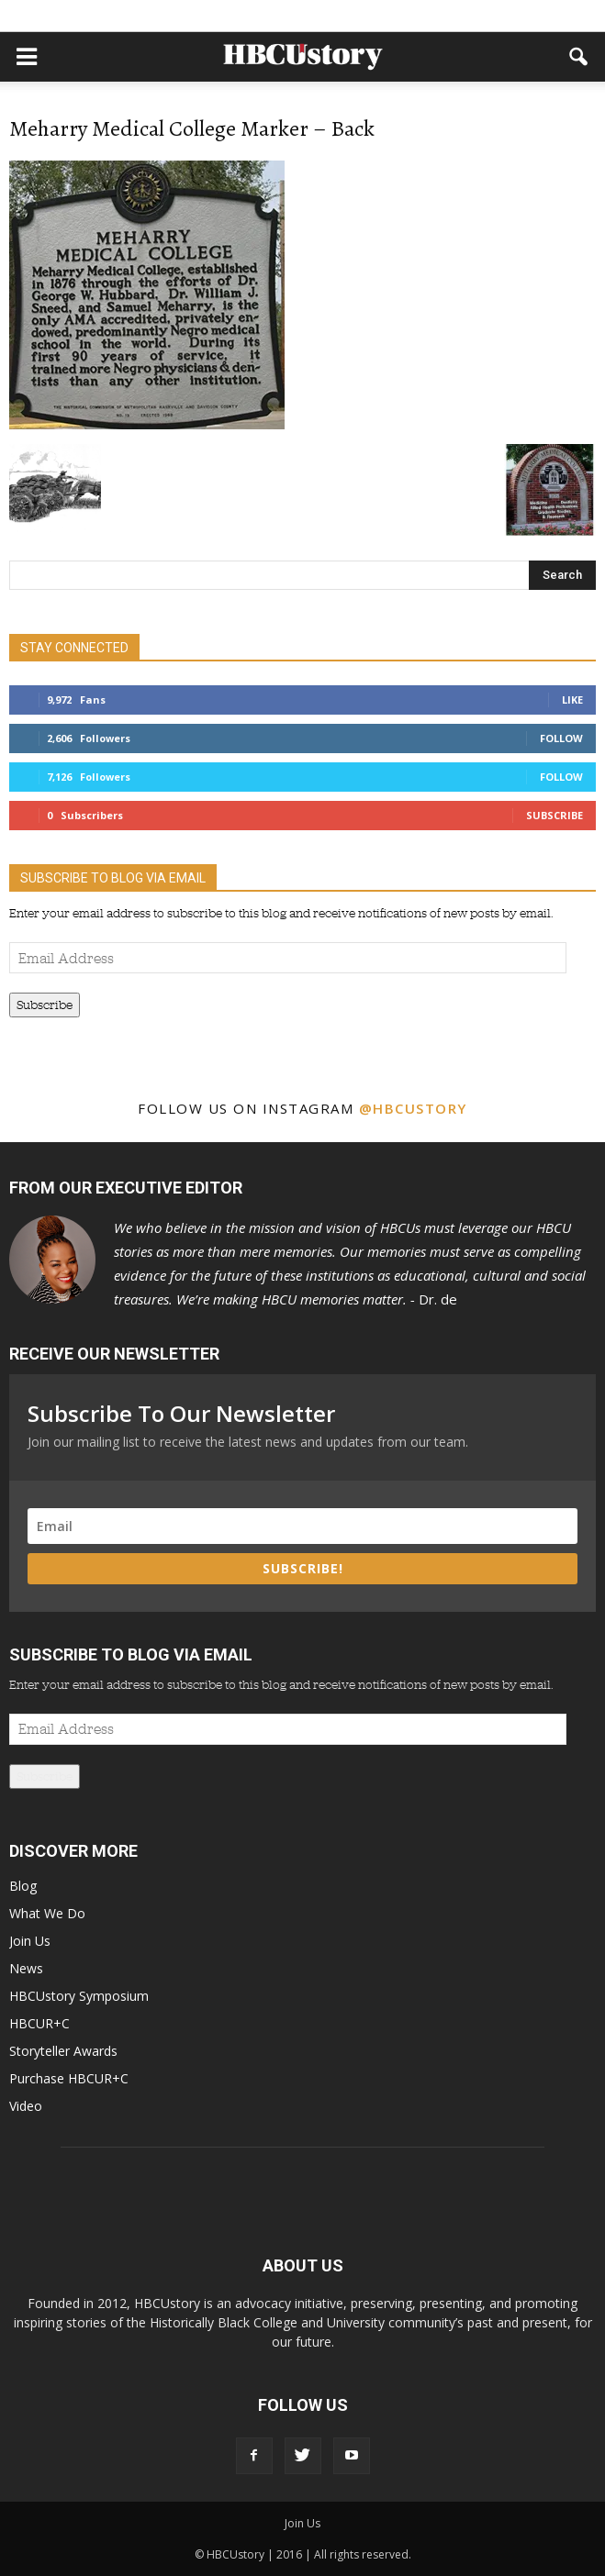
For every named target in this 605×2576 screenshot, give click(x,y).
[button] (579, 57)
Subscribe (554, 815)
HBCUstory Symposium (79, 1995)
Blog (23, 1885)
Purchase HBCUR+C (69, 2078)
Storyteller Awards (63, 2051)
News (26, 1968)
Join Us (29, 1940)
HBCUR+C (39, 2023)
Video (25, 2106)
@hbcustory (413, 1108)
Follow (561, 738)
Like (572, 699)
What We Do (47, 1913)
